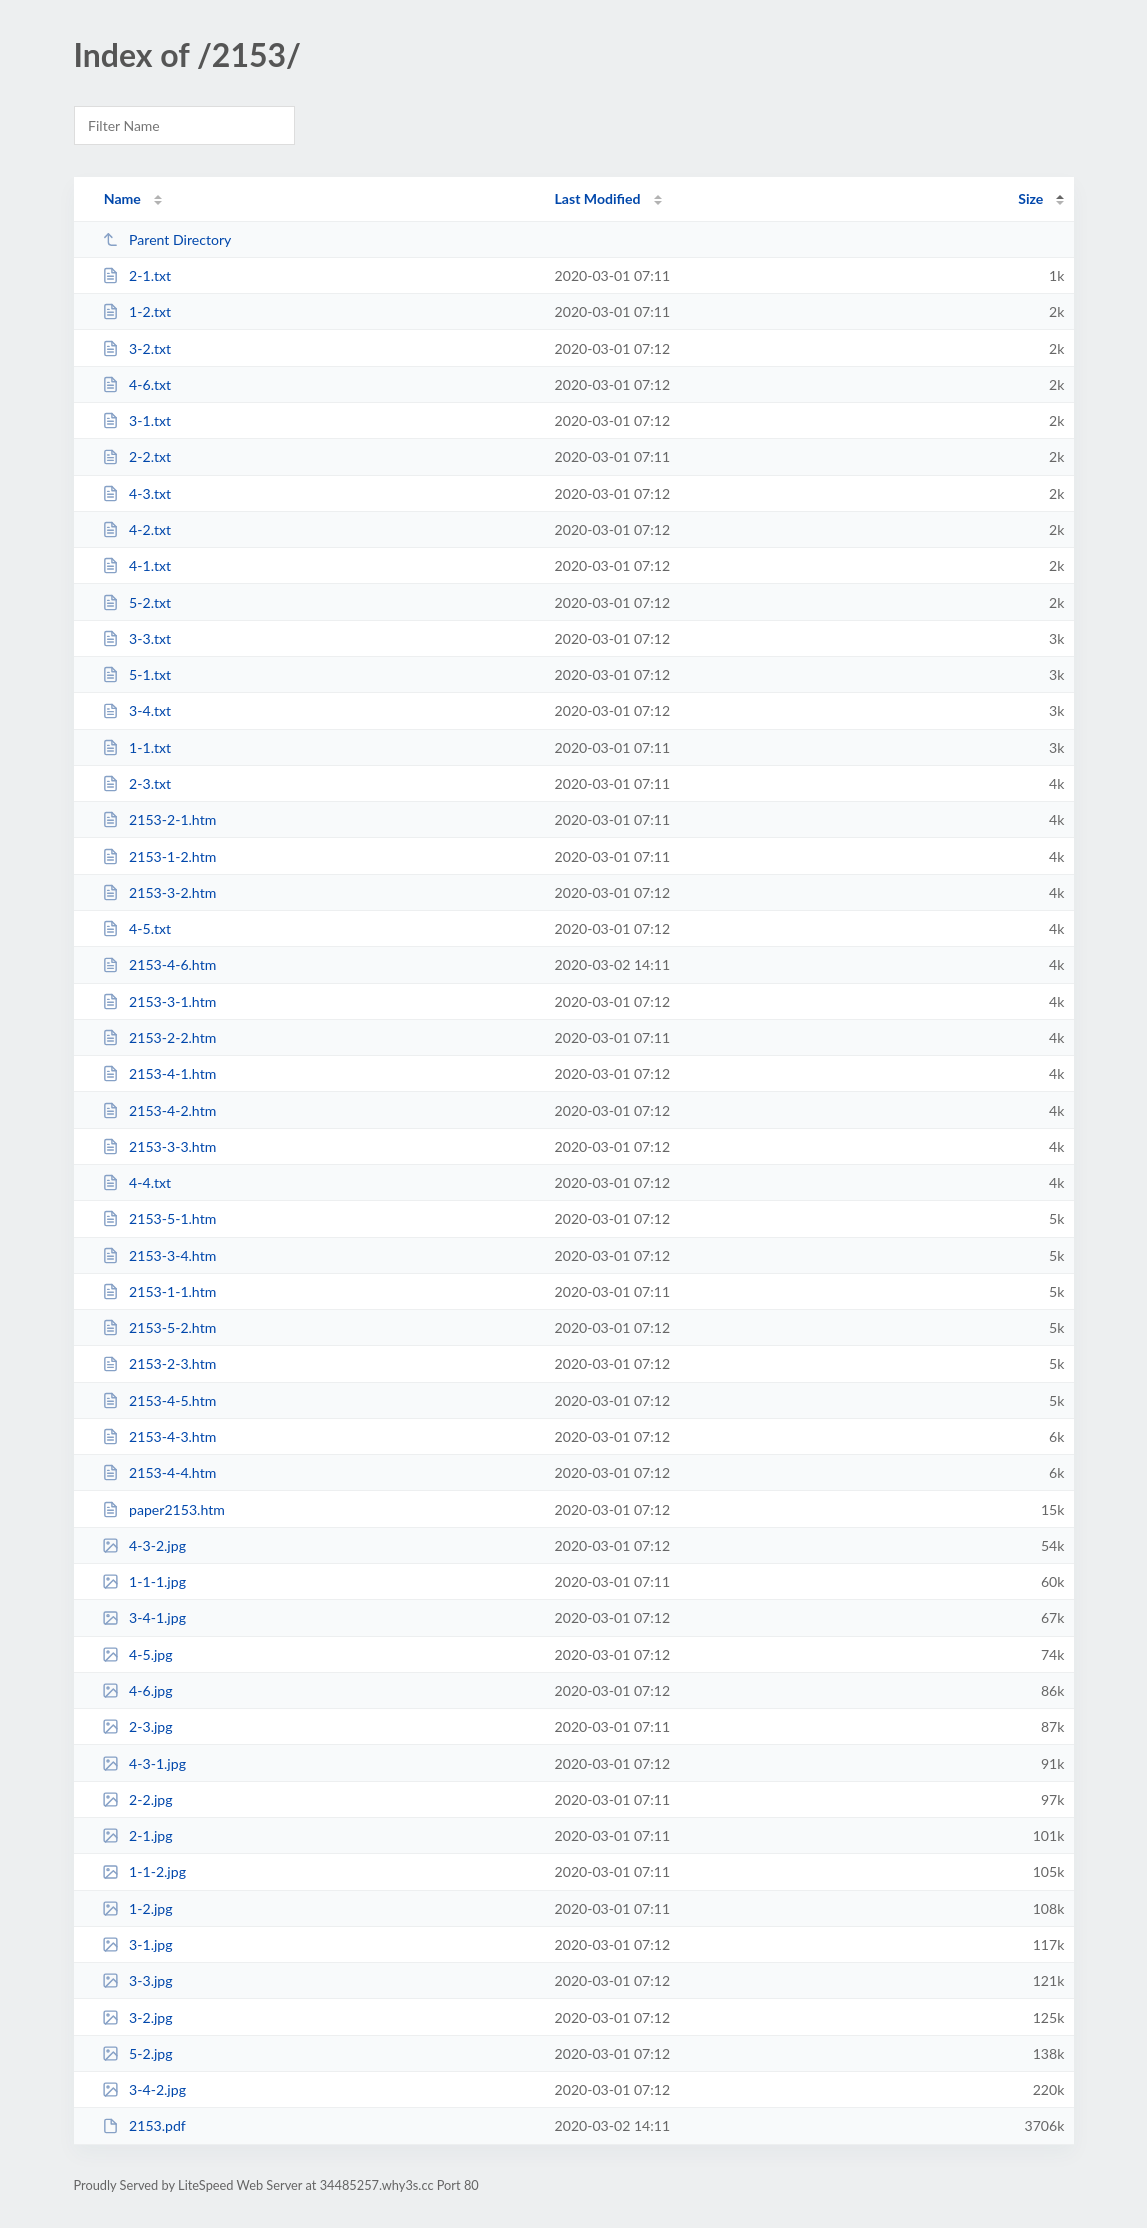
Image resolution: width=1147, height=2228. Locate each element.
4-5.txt (136, 928)
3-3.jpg (137, 1980)
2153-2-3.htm (159, 1363)
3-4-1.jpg (144, 1617)
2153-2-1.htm (159, 819)
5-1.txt (136, 674)
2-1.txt (136, 275)
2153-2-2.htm (159, 1037)
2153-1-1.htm (159, 1291)
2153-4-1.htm (159, 1073)
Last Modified (598, 198)
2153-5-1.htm (159, 1218)
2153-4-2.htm (159, 1110)
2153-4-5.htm (159, 1400)
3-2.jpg (137, 2017)
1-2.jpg (137, 1908)
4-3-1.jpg (144, 1763)
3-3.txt (136, 638)
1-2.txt (136, 311)
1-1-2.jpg (144, 1871)
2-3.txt (136, 783)
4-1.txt (136, 565)
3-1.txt (136, 420)
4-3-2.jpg (144, 1545)
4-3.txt (136, 493)
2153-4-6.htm (159, 964)
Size (1030, 198)
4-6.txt (136, 384)
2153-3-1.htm (159, 1001)
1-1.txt (136, 747)
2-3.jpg (137, 1726)
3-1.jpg (137, 1944)
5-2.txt (136, 602)
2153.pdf (144, 2125)
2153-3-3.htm (159, 1146)
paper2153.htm (163, 1509)
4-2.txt (136, 529)
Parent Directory (167, 239)
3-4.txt (136, 710)
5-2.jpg (137, 2053)
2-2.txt (136, 456)
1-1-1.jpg (144, 1581)
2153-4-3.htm (159, 1436)
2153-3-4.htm (159, 1255)
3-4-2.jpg (144, 2089)
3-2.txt (136, 348)
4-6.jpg (137, 1690)
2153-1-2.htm (159, 856)
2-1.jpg (137, 1835)
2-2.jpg (137, 1799)
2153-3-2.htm (159, 892)
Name (122, 198)
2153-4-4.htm (159, 1472)
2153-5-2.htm (159, 1327)
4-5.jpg (137, 1654)
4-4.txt (136, 1182)
